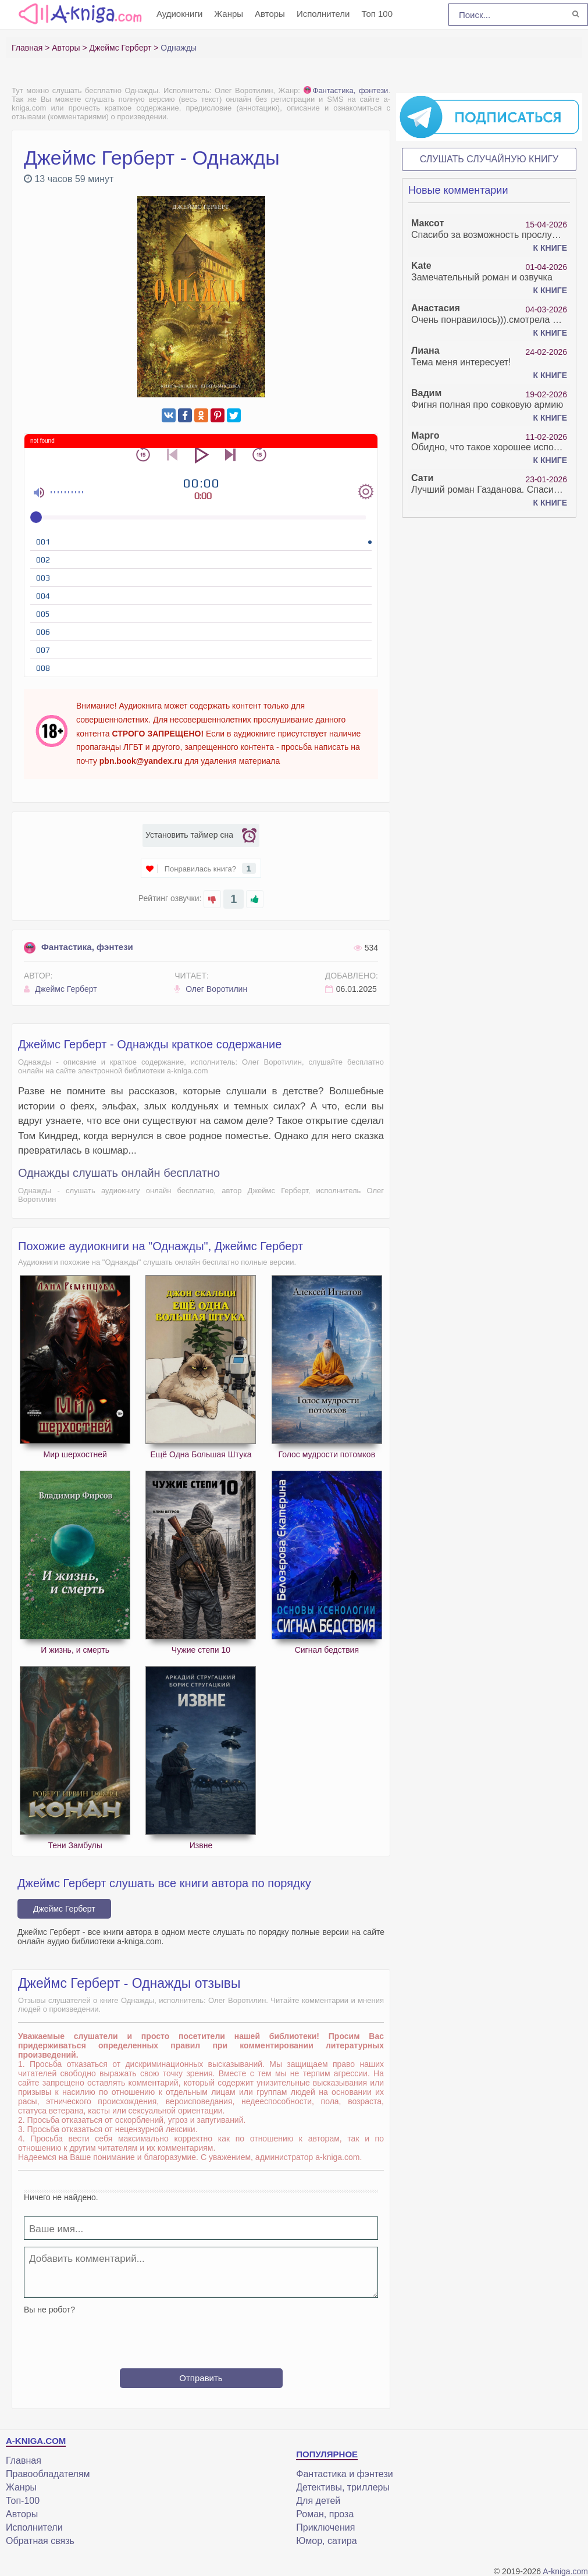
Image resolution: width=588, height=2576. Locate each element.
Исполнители (323, 14)
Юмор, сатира (326, 2541)
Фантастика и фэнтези (344, 2474)
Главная (23, 2460)
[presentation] (201, 2337)
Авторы (270, 14)
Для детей (318, 2501)
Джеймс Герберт (60, 989)
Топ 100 (377, 14)
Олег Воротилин (210, 989)
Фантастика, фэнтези (346, 90)
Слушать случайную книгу (489, 159)
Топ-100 (23, 2501)
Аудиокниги (179, 14)
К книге (550, 247)
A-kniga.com (565, 2571)
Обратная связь (40, 2541)
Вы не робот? (49, 2309)
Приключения (325, 2527)
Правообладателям (48, 2474)
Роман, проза (325, 2514)
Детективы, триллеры (343, 2487)
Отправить (200, 2378)
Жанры (228, 14)
